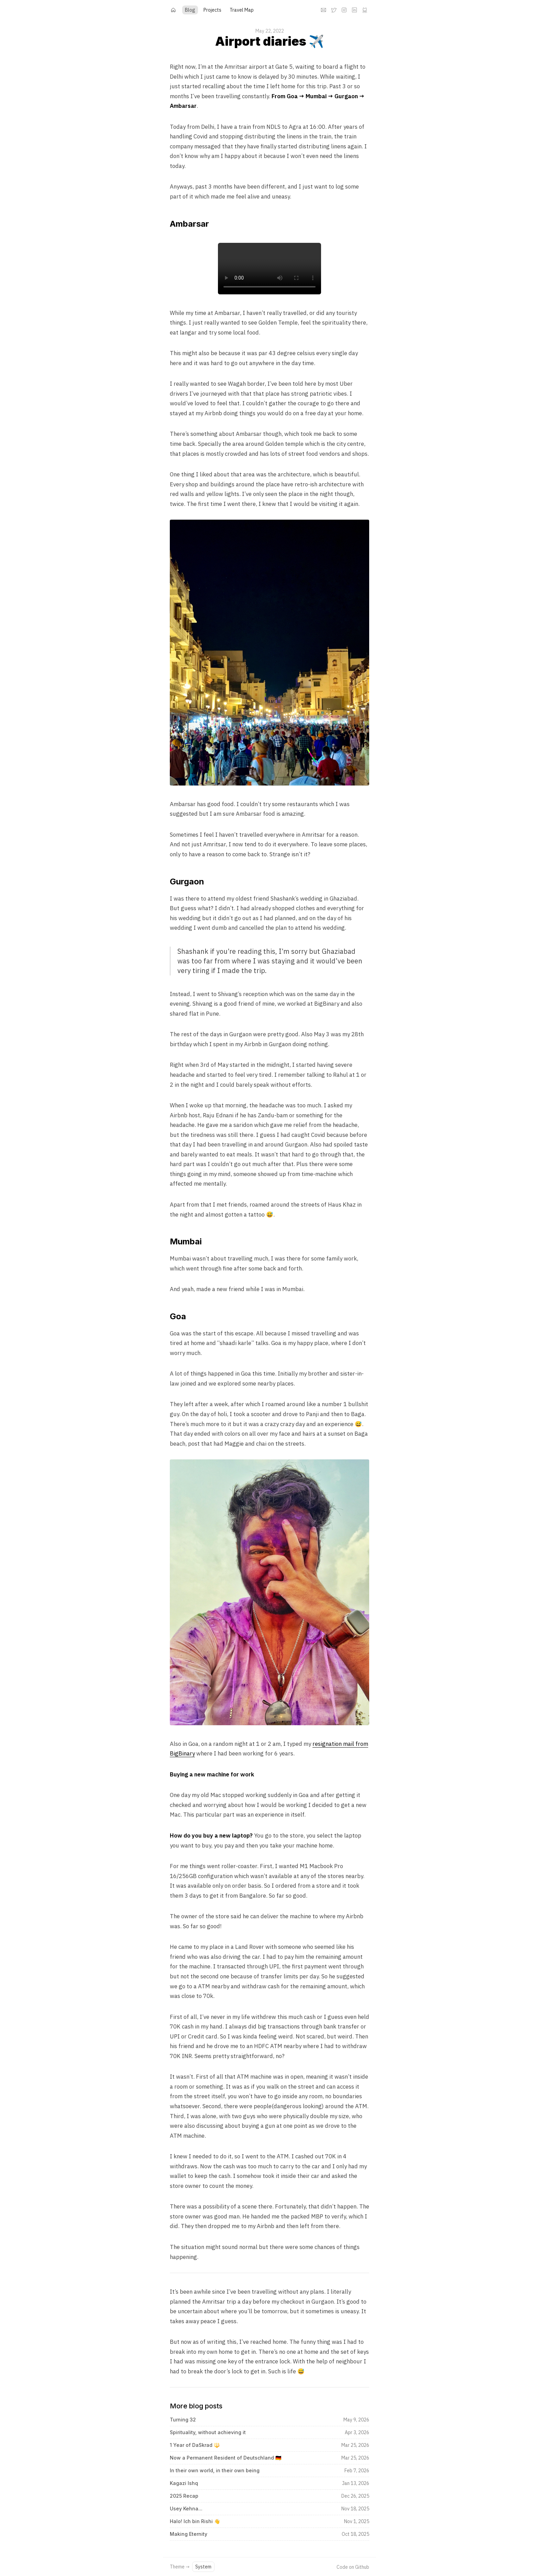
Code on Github (353, 2567)
